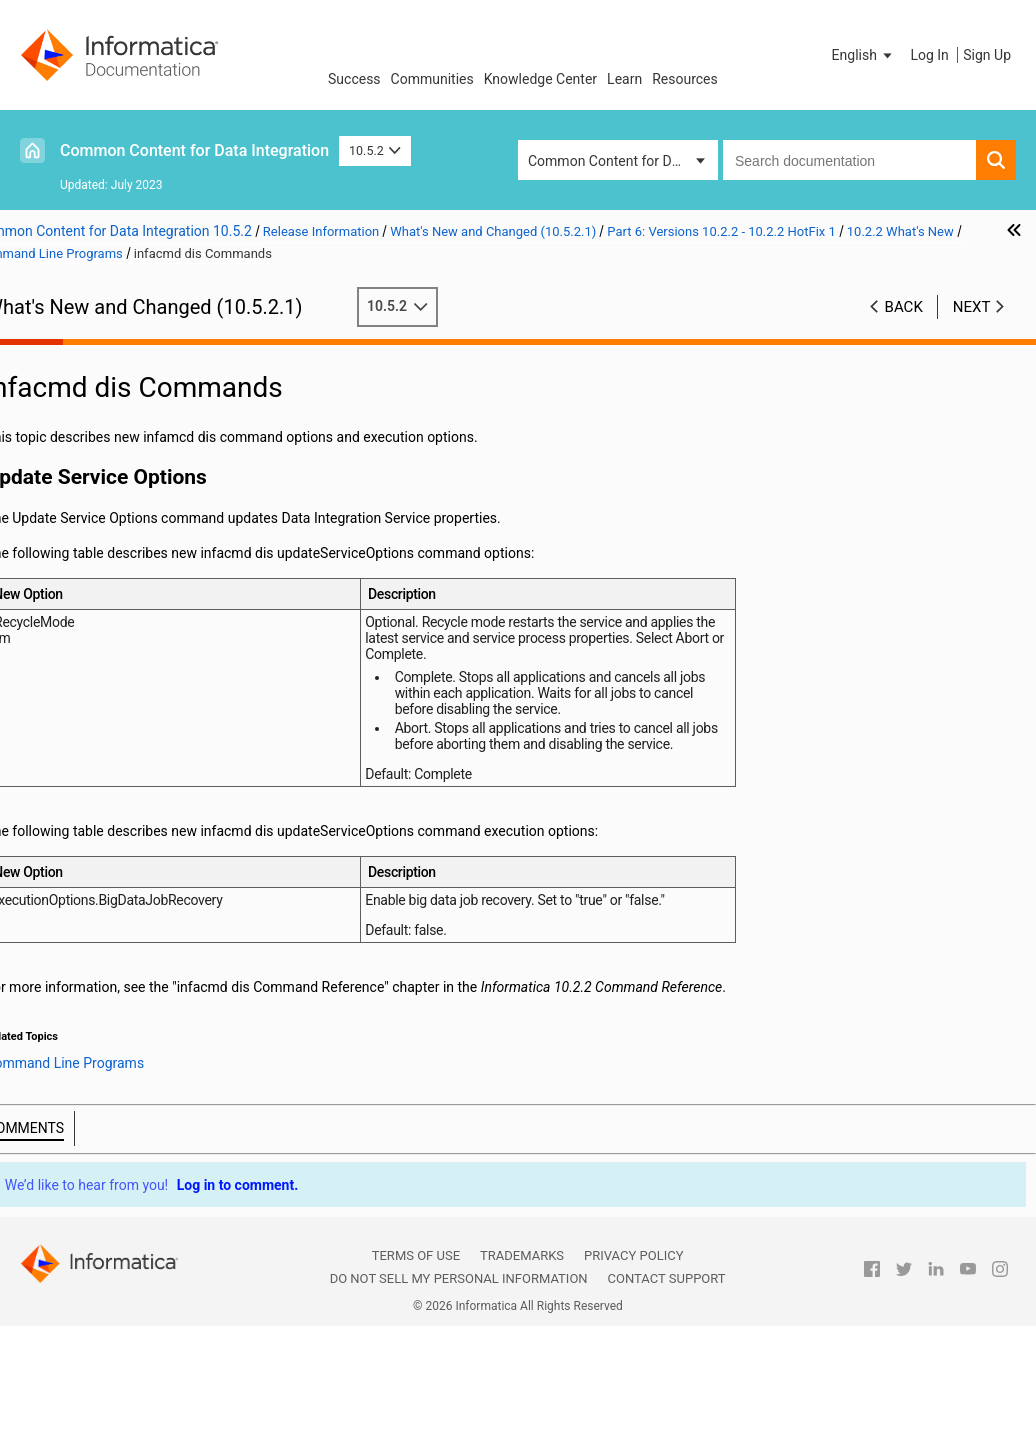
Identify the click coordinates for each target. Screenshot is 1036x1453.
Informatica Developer (152, 903)
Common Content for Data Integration (194, 150)
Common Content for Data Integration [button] (623, 161)
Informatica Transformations (114, 946)
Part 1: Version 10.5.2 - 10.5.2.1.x (136, 357)
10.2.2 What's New (121, 567)
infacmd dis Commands (178, 672)
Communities (432, 79)
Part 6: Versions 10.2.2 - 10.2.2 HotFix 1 (128, 472)
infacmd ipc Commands (178, 714)
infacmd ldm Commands (180, 735)
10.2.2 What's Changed (135, 987)
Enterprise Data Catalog (157, 861)
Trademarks (522, 1382)
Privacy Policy (633, 1382)
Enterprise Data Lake (148, 882)
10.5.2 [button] (375, 150)
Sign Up (987, 55)
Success (354, 79)
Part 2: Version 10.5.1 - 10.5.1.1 (130, 378)
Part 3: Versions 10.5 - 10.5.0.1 (128, 399)
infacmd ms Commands (178, 777)
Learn (624, 79)
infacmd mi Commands (176, 756)
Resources (685, 79)
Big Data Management (153, 609)
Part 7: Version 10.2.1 (100, 1008)
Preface (57, 336)
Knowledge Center (540, 79)
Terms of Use (416, 1382)
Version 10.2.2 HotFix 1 (136, 504)
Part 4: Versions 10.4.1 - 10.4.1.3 (134, 420)
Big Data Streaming (143, 630)
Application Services (147, 588)
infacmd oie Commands (178, 798)
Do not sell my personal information (459, 1405)
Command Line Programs (163, 651)
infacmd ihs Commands (178, 693)
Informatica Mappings (152, 924)
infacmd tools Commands (180, 819)
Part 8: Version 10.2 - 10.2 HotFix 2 (141, 1029)
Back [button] (904, 307)
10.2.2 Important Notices (141, 546)
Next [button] (972, 307)
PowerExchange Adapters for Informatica (154, 967)
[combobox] (849, 160)
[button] (864, 55)
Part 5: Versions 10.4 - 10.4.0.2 (128, 441)
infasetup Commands (171, 840)
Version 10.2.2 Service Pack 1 (156, 525)
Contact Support (667, 1405)
